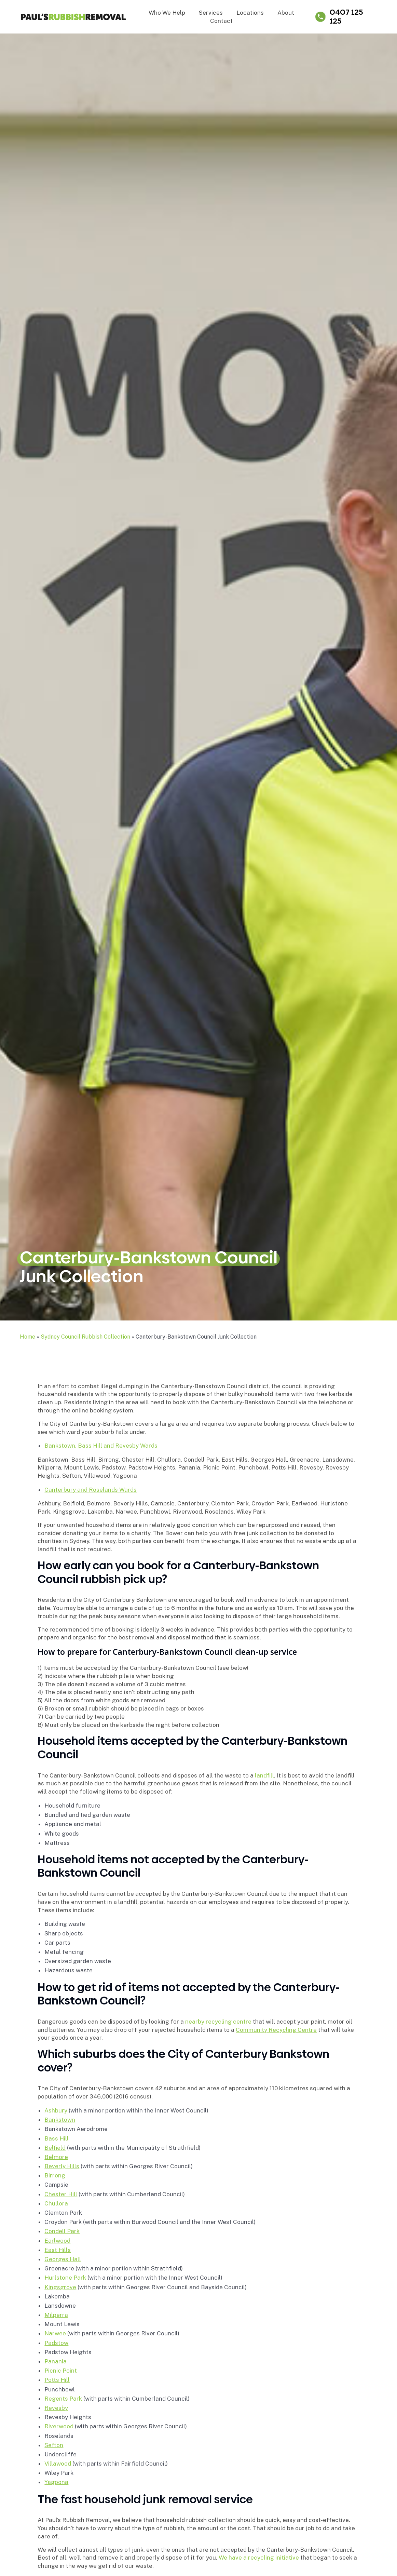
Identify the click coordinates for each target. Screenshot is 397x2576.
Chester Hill (60, 2194)
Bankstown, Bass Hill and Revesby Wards (101, 1445)
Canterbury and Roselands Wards (90, 1489)
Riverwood (58, 2426)
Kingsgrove (60, 2287)
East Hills (57, 2249)
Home (27, 1336)
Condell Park (62, 2231)
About (285, 12)
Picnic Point (60, 2370)
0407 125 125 (346, 16)
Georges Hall (62, 2259)
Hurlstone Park (65, 2277)
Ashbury (55, 2110)
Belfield (55, 2147)
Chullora (56, 2203)
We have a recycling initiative (259, 2557)
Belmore (56, 2157)
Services (211, 12)
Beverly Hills (61, 2166)
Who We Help (167, 12)
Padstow (56, 2342)
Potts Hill (57, 2379)
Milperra (56, 2314)
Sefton (53, 2445)
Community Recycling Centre (276, 2029)
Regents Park (63, 2398)
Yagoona (56, 2482)
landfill (264, 1775)
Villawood (57, 2463)
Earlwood (57, 2240)
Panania (55, 2361)
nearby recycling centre (218, 2021)
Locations (250, 12)
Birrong (54, 2175)
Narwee (55, 2333)
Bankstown (59, 2119)
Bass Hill (56, 2138)
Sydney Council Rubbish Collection (85, 1336)
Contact (221, 20)
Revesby (56, 2407)
